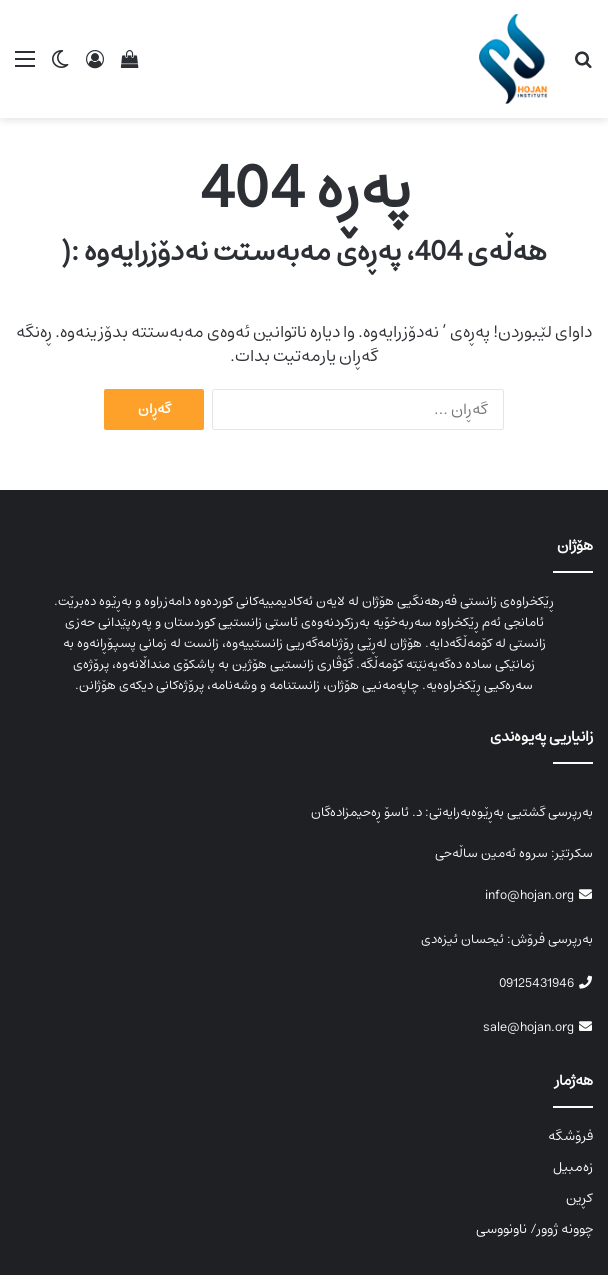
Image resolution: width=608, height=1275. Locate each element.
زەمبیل (573, 1167)
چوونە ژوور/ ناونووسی (534, 1229)
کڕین (579, 1198)
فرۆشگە (570, 1136)
